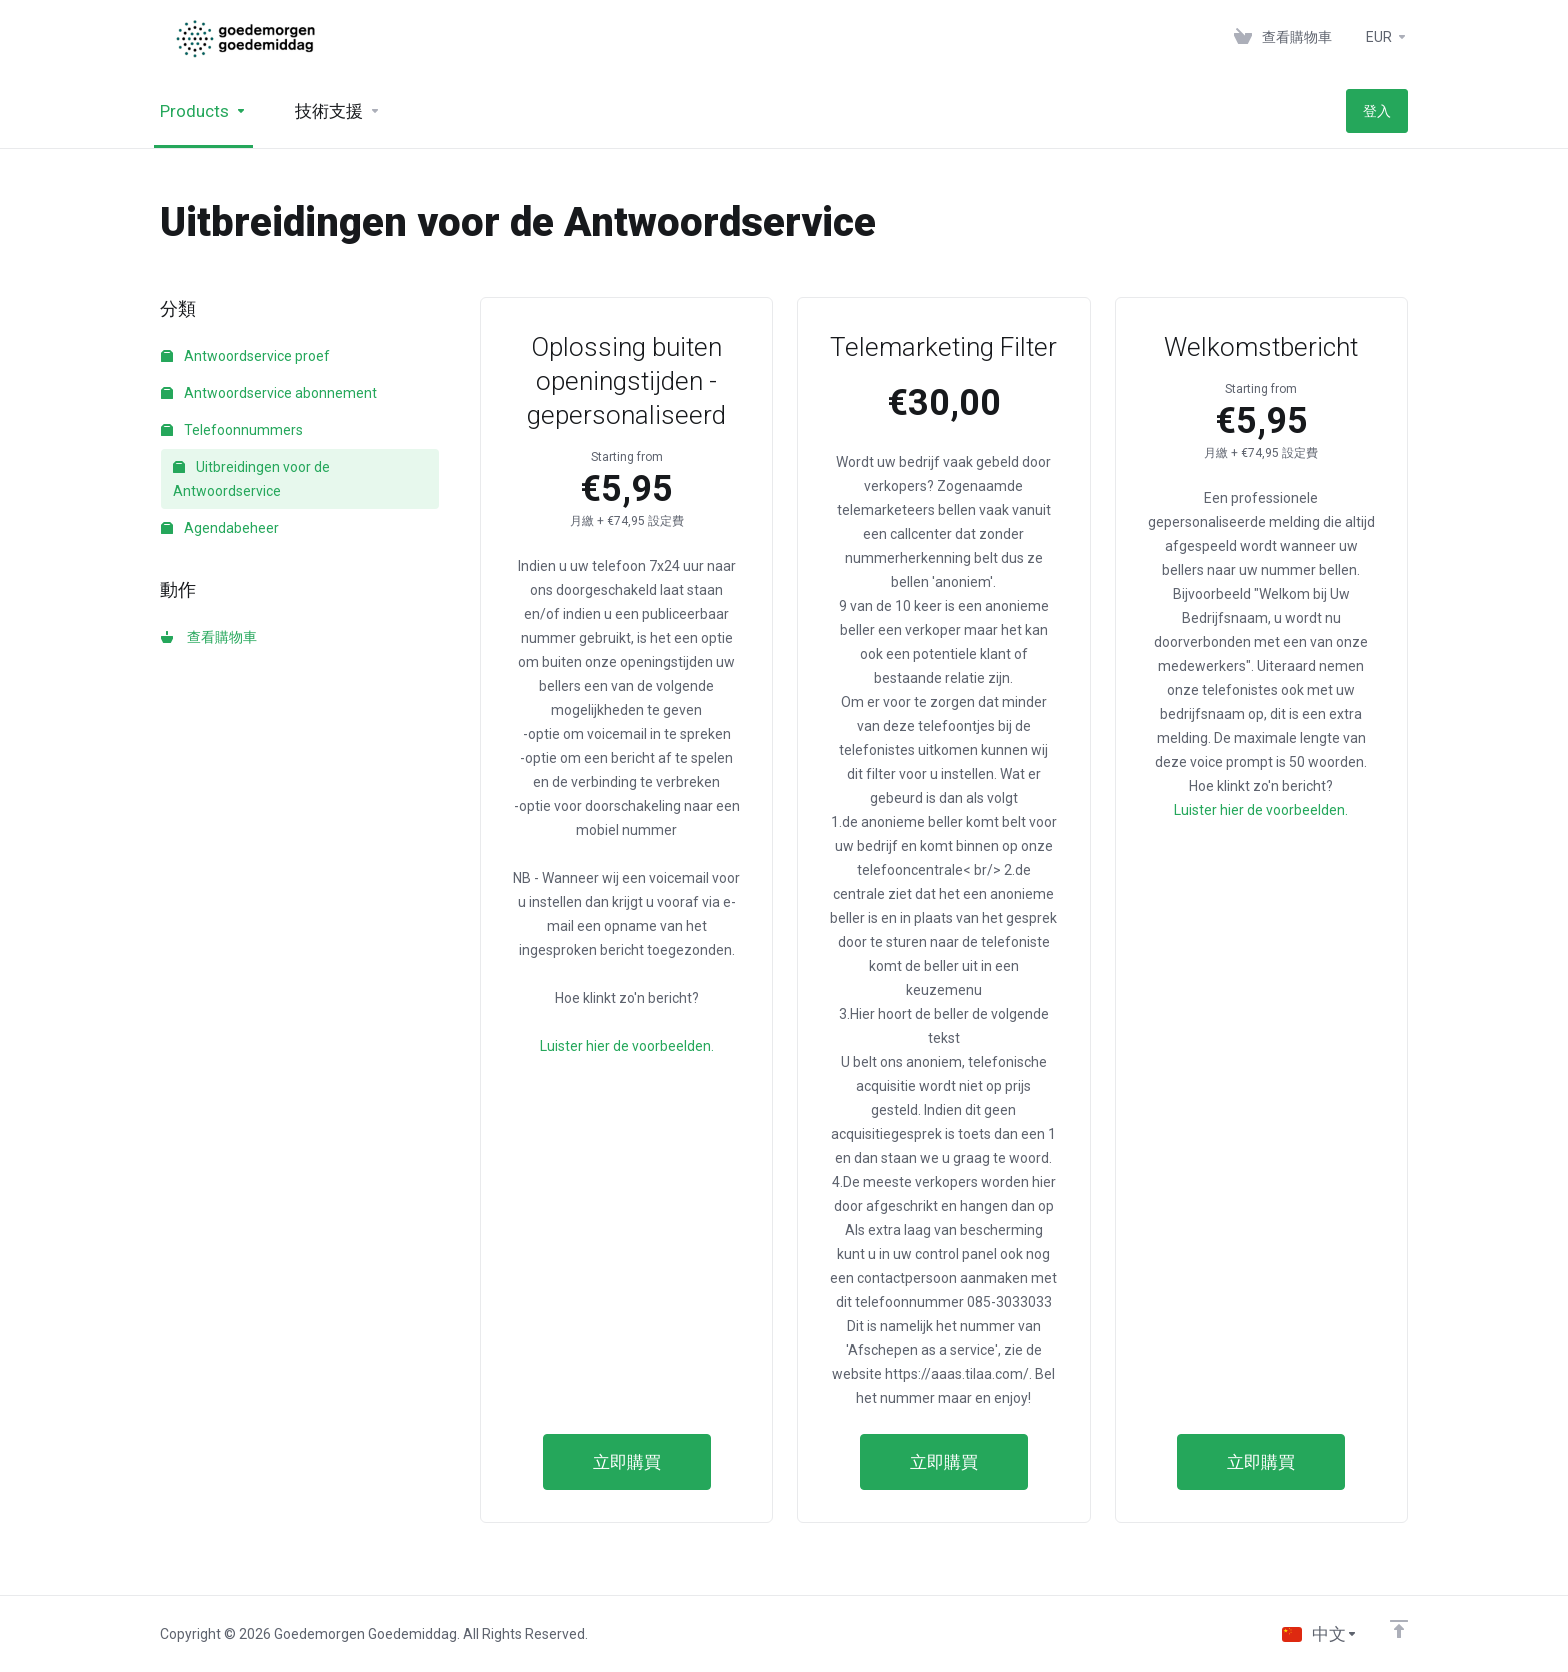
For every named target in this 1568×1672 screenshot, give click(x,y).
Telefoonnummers (232, 430)
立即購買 (627, 1462)
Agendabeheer (220, 528)
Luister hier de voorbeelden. (627, 1046)
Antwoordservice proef (245, 356)
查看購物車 (209, 637)
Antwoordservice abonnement (269, 393)
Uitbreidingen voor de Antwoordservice (251, 479)
